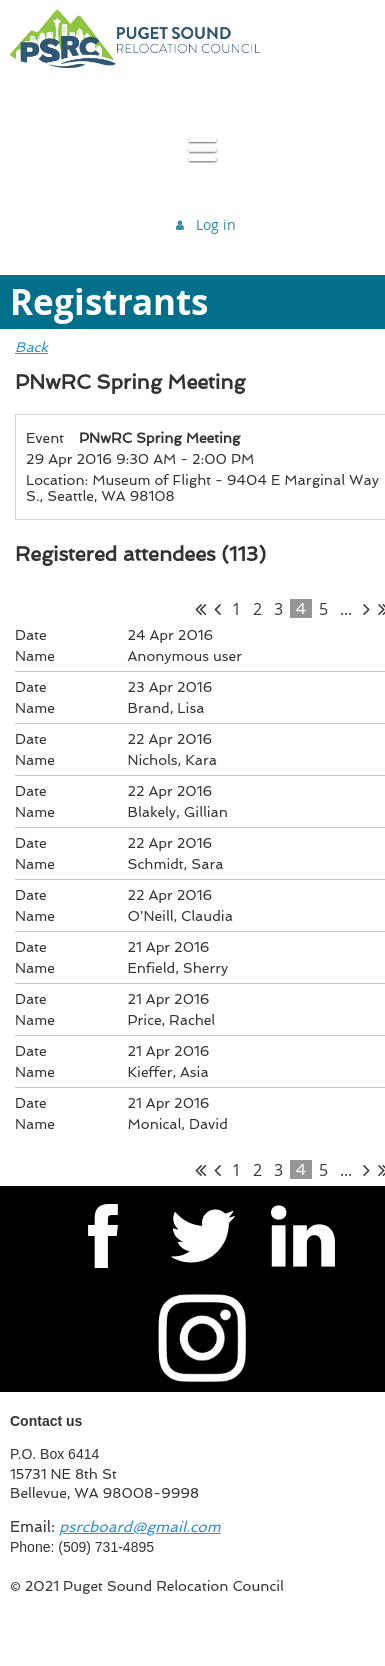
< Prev (217, 609)
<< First (200, 609)
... (346, 609)
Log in (216, 224)
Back (31, 347)
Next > (366, 609)
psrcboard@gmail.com (140, 1527)
